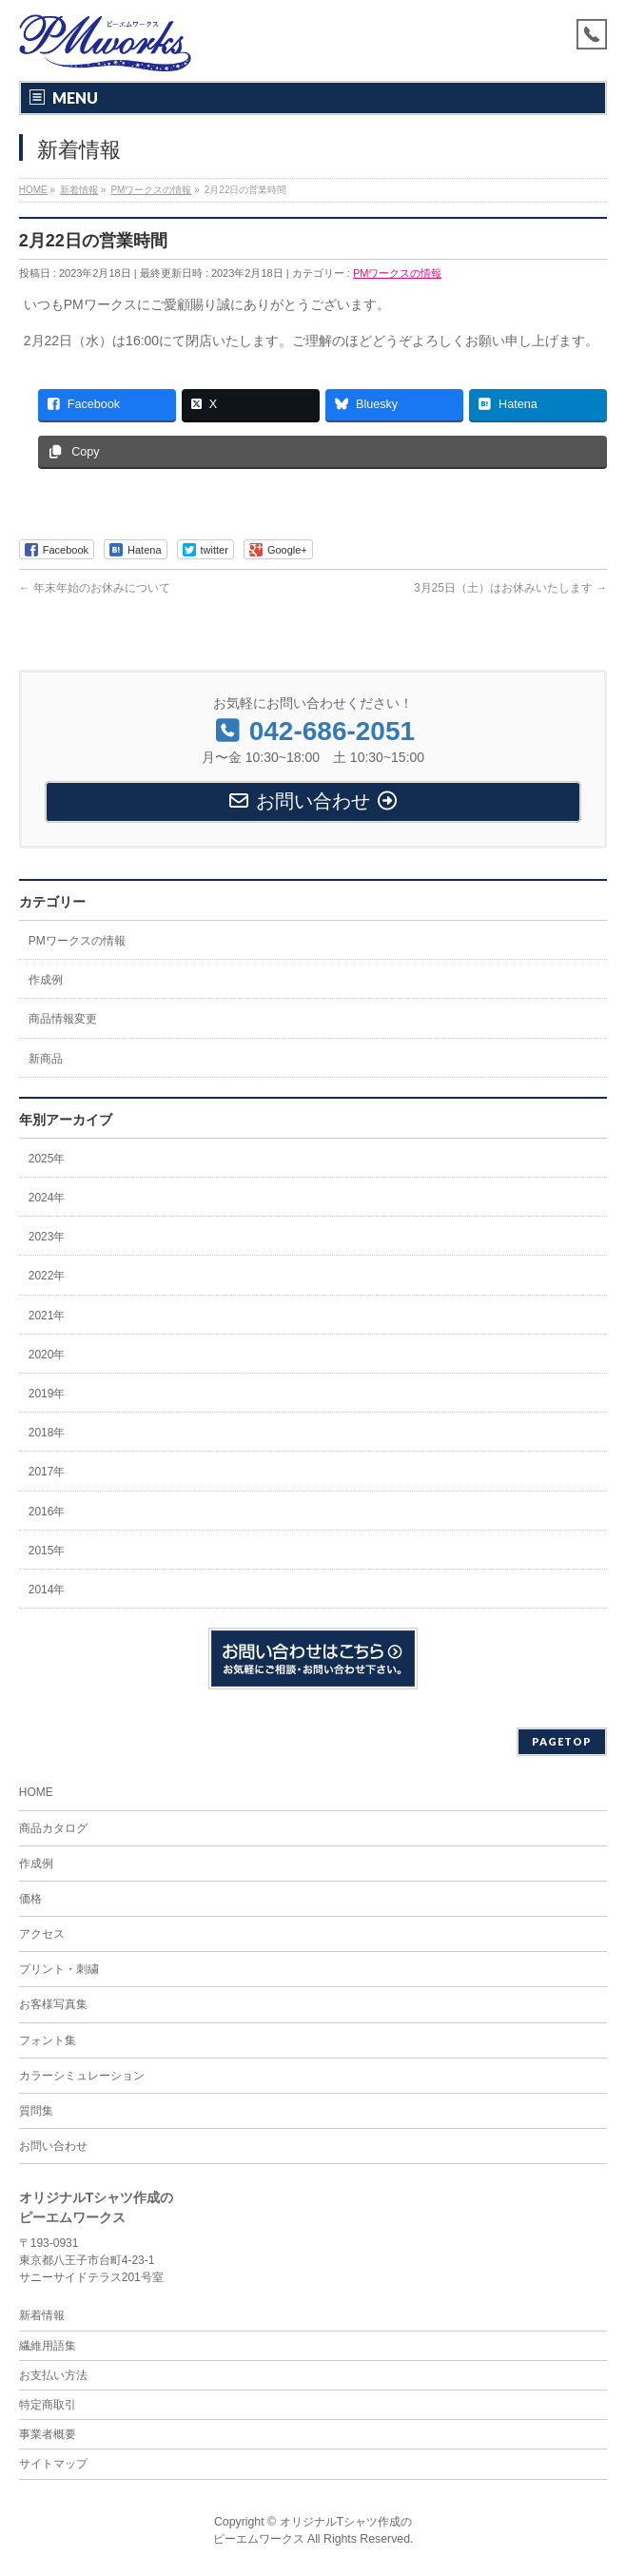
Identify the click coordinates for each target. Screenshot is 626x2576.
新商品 (46, 1058)
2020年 (47, 1354)
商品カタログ (53, 1828)
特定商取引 (47, 2404)
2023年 (47, 1236)
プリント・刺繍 (59, 1969)
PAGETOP (562, 1741)
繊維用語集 (47, 2345)
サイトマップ (53, 2463)
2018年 (47, 1432)
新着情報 (42, 2315)
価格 (30, 1898)
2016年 (47, 1511)
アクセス (42, 1934)
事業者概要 (47, 2434)
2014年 (47, 1589)
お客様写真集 (53, 2004)
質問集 (36, 2110)
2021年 (47, 1315)
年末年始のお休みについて (94, 588)
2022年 (47, 1275)
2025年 (47, 1158)
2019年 (47, 1393)
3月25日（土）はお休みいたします (510, 588)
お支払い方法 (53, 2375)
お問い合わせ (53, 2146)
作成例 (46, 979)
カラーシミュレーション (82, 2075)
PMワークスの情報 (397, 273)
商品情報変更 (63, 1018)
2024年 (47, 1197)
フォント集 (47, 2040)
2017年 (47, 1471)
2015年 (47, 1550)
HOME (36, 1792)
